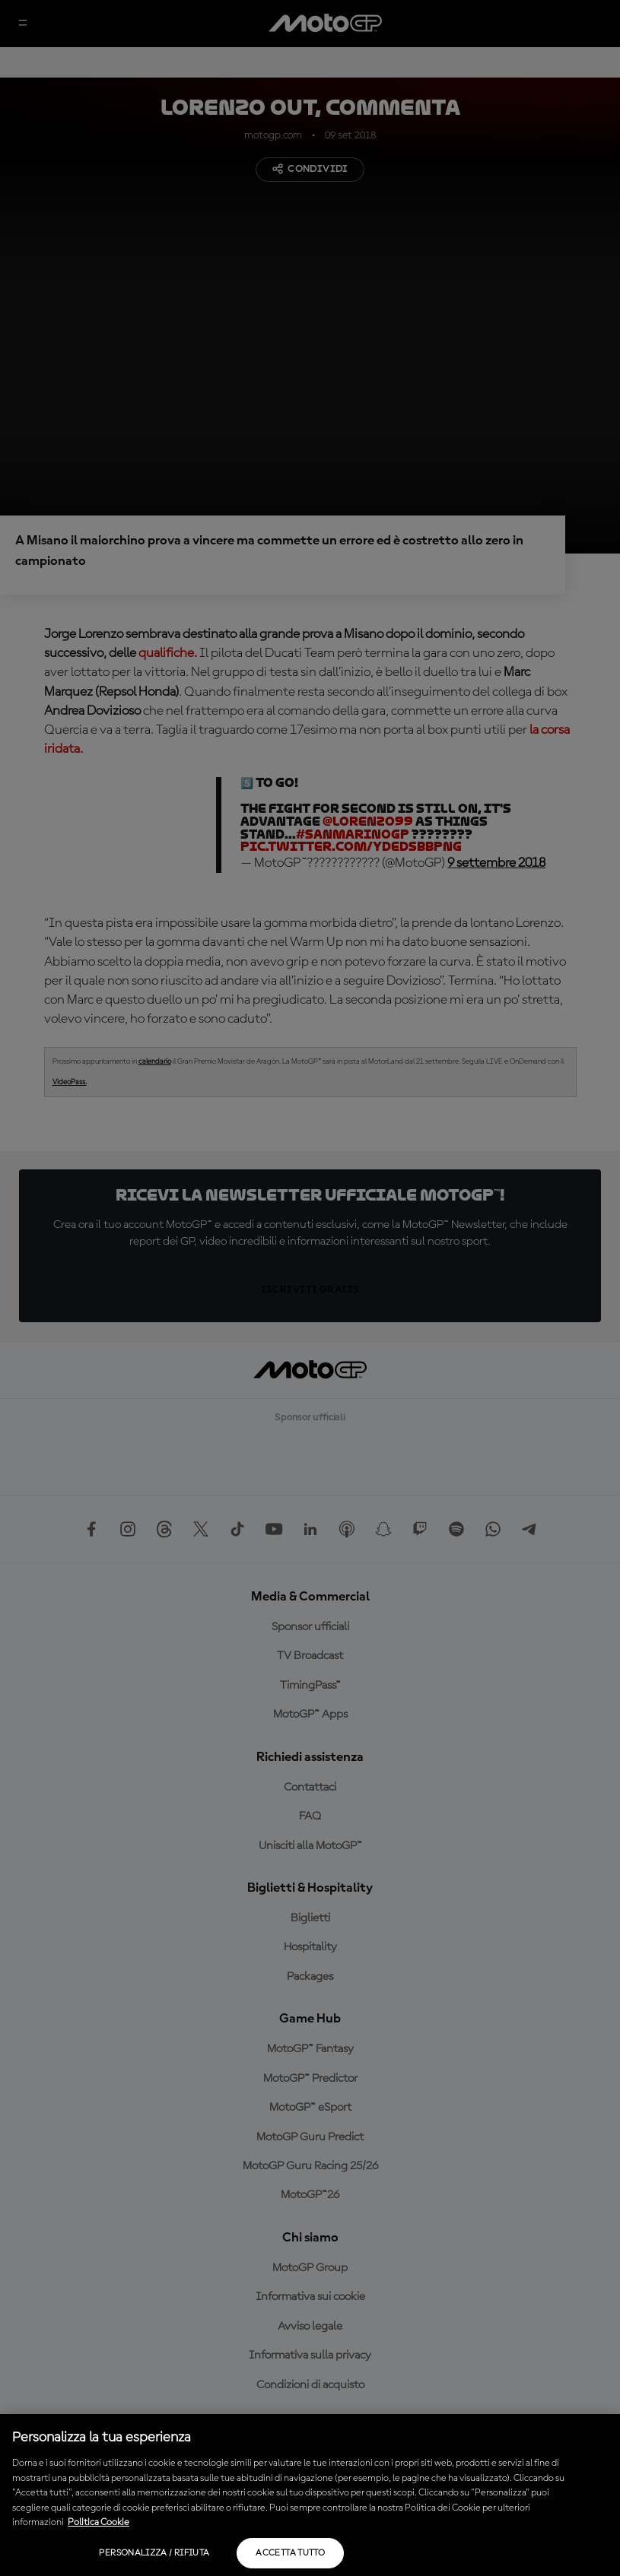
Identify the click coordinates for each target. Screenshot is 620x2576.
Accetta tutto (290, 2553)
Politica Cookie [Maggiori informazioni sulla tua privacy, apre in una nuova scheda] (98, 2522)
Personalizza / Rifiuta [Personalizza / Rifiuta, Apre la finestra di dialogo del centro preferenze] (154, 2553)
